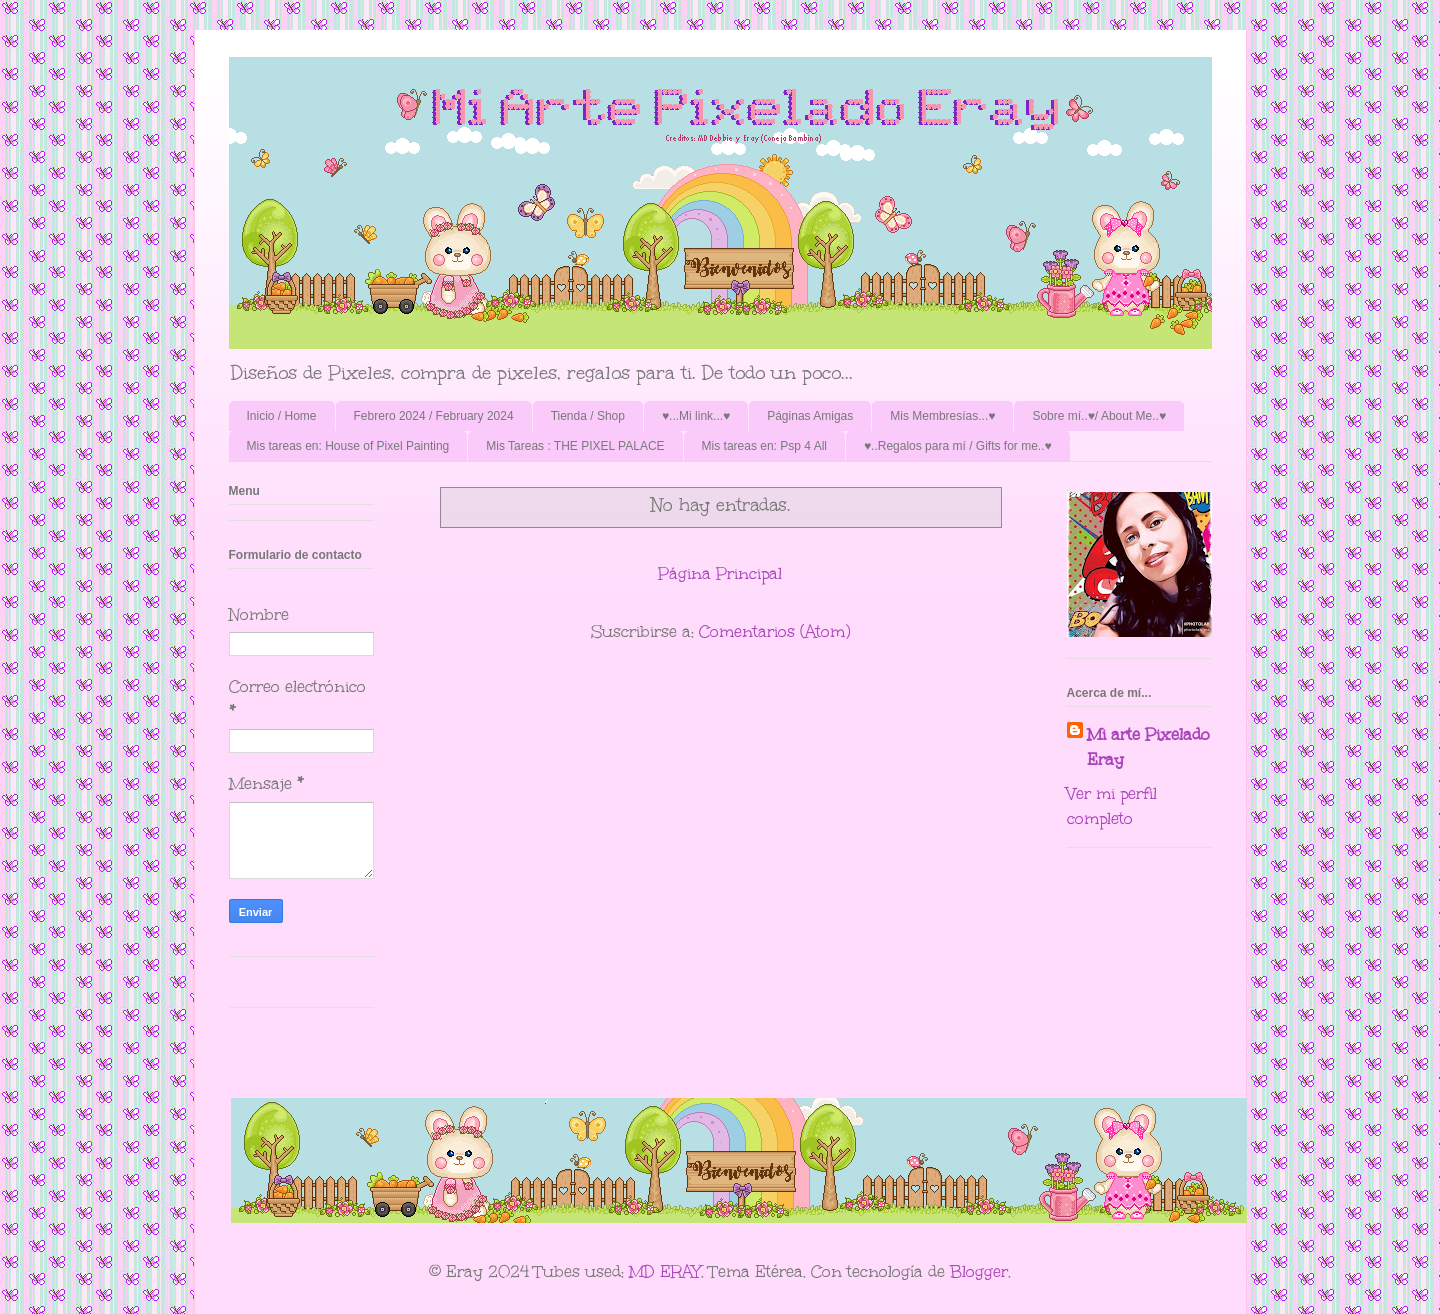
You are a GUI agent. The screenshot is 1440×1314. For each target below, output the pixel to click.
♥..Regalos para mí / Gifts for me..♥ (958, 446)
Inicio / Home (282, 416)
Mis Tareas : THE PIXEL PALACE (575, 446)
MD (642, 1271)
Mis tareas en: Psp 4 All (764, 446)
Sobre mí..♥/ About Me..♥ (1099, 416)
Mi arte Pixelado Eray (1148, 747)
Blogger (979, 1271)
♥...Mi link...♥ (696, 416)
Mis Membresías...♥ (942, 416)
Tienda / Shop (588, 416)
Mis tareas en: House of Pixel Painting (348, 446)
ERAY (680, 1271)
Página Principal (720, 573)
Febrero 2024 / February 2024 (434, 416)
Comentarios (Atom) (774, 631)
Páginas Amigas (810, 416)
